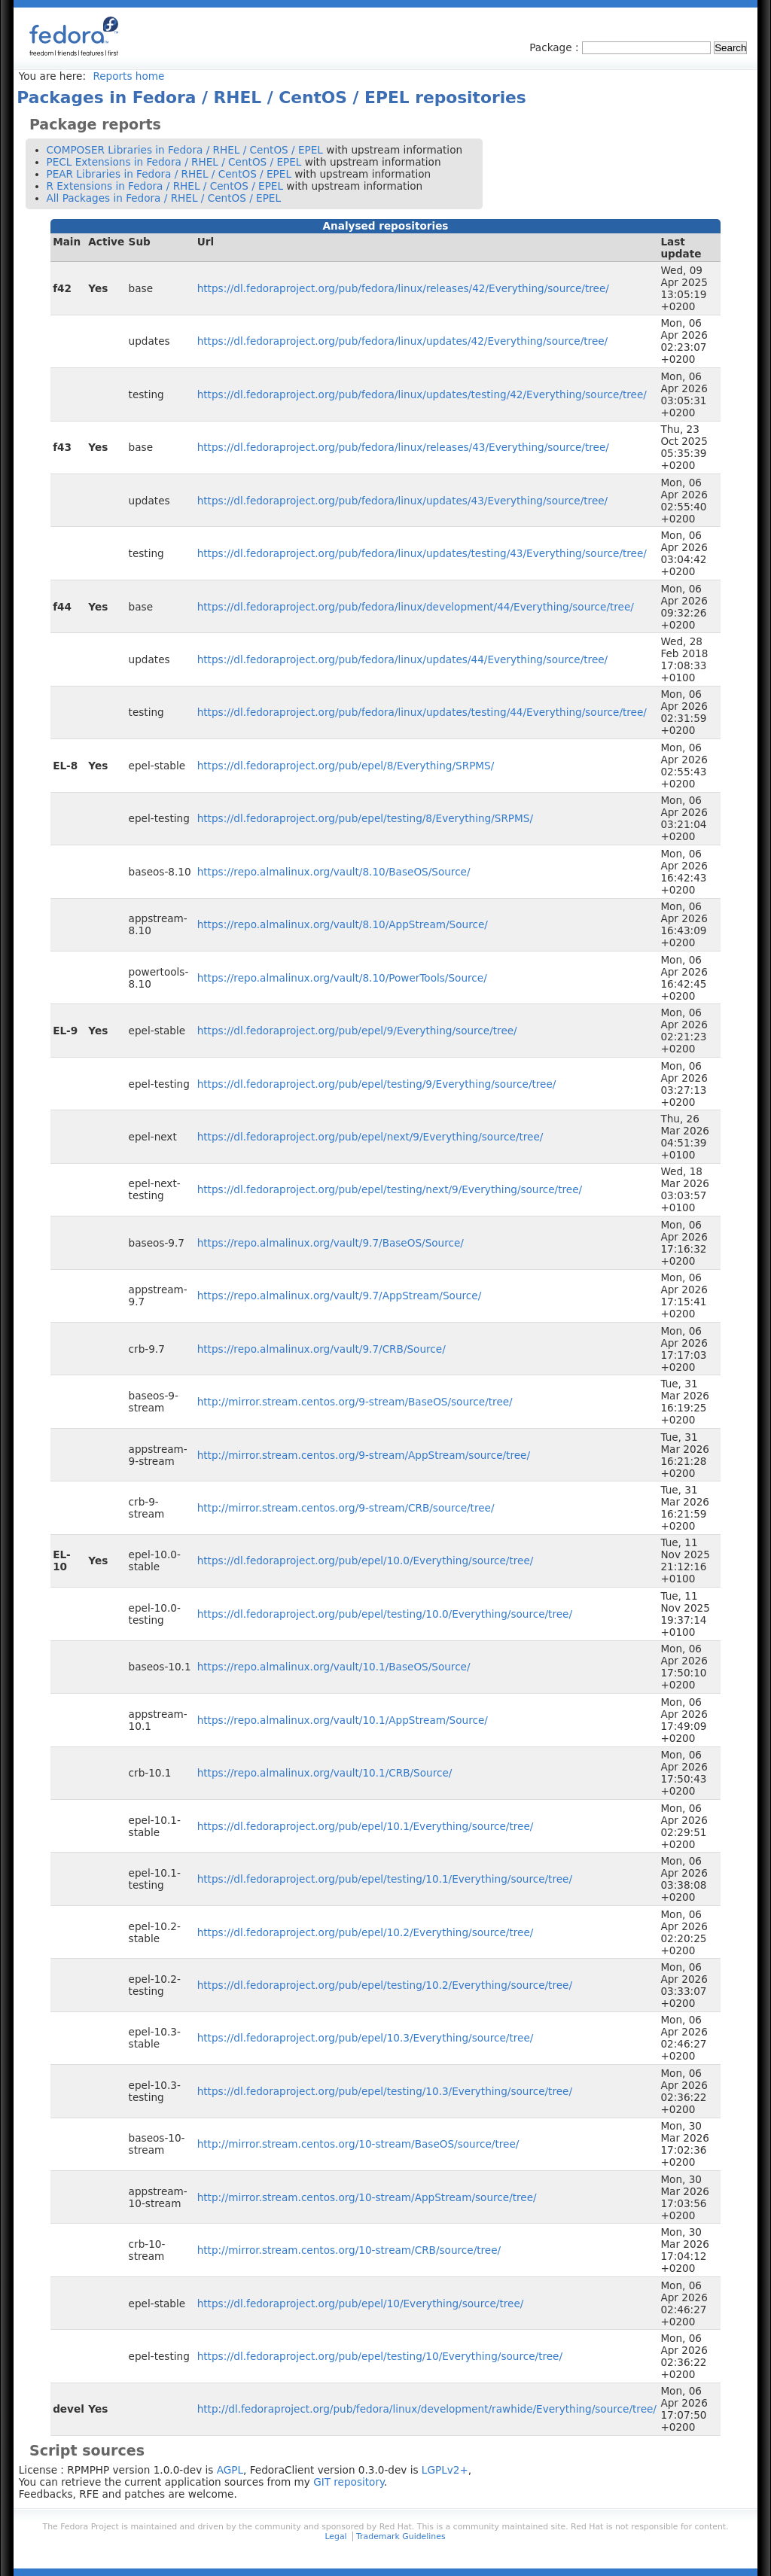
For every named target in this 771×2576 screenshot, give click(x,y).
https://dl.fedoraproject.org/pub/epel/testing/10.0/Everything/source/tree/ (384, 1614)
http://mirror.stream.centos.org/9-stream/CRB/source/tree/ (346, 1508)
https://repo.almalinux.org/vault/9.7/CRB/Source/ (321, 1349)
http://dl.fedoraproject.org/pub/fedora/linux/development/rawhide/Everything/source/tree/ (427, 2409)
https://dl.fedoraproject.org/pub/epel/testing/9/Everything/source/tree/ (376, 1084)
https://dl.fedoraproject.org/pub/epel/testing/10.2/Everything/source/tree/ (384, 1985)
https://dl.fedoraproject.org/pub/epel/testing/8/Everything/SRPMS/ (365, 818)
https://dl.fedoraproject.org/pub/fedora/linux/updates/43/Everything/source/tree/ (402, 501)
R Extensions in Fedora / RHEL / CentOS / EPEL (165, 186)
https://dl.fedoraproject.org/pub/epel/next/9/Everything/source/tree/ (370, 1137)
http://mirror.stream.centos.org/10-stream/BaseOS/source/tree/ (358, 2144)
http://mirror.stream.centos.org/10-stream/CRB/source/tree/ (349, 2250)
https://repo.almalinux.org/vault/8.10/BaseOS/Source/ (334, 872)
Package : (555, 47)
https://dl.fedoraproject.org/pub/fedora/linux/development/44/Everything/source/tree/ (415, 607)
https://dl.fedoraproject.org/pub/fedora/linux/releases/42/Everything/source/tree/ (403, 288)
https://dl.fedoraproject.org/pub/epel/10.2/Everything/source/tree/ (365, 1932)
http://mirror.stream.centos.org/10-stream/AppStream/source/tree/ (367, 2197)
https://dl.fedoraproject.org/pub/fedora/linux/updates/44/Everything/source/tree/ (402, 659)
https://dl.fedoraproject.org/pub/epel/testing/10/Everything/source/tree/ (379, 2356)
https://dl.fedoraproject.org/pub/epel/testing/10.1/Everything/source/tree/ (384, 1879)
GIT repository (348, 2482)
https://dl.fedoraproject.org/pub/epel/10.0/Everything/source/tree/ (365, 1560)
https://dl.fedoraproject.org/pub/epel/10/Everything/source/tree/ (360, 2303)
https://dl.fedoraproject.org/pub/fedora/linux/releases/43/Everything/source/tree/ (403, 447)
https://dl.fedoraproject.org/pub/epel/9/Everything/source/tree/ (357, 1031)
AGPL (230, 2470)
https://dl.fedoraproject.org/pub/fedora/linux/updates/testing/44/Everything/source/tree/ (422, 712)
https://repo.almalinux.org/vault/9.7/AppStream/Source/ (339, 1296)
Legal (335, 2536)
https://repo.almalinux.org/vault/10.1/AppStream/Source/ (342, 1720)
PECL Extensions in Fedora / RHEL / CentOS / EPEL (174, 162)
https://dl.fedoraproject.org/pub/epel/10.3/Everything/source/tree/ (365, 2038)
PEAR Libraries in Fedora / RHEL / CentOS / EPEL (169, 174)
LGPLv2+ (445, 2470)
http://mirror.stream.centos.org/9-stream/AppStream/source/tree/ (363, 1455)
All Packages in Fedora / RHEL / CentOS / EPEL (164, 198)
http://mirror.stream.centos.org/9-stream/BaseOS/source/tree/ (355, 1402)
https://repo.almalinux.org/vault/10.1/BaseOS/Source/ (334, 1667)
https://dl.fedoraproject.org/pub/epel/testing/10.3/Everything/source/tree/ (384, 2091)
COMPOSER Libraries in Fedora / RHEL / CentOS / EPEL (185, 150)
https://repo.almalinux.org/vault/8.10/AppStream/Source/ (342, 924)
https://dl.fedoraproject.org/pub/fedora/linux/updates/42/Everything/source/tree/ (402, 341)
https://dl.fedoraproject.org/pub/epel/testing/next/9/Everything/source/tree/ (389, 1189)
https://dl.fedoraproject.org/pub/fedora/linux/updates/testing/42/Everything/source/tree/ (422, 394)
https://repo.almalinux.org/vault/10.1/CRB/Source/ (325, 1773)
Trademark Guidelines (400, 2536)
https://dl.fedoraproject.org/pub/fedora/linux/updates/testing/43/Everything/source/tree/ (422, 553)
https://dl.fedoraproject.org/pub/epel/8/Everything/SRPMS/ (346, 766)
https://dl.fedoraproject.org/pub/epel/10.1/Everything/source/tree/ (365, 1826)
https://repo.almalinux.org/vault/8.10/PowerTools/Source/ (342, 978)
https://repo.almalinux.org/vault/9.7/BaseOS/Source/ (330, 1243)
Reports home (128, 76)
